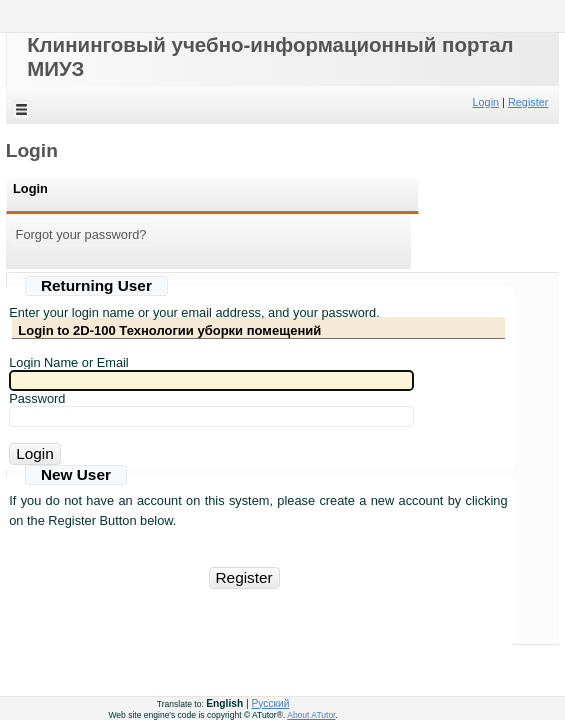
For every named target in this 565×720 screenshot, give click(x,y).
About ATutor (311, 715)
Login (485, 102)
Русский (271, 703)
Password (37, 398)
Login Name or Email (69, 362)
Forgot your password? (81, 234)
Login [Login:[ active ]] (30, 188)
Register (528, 102)
